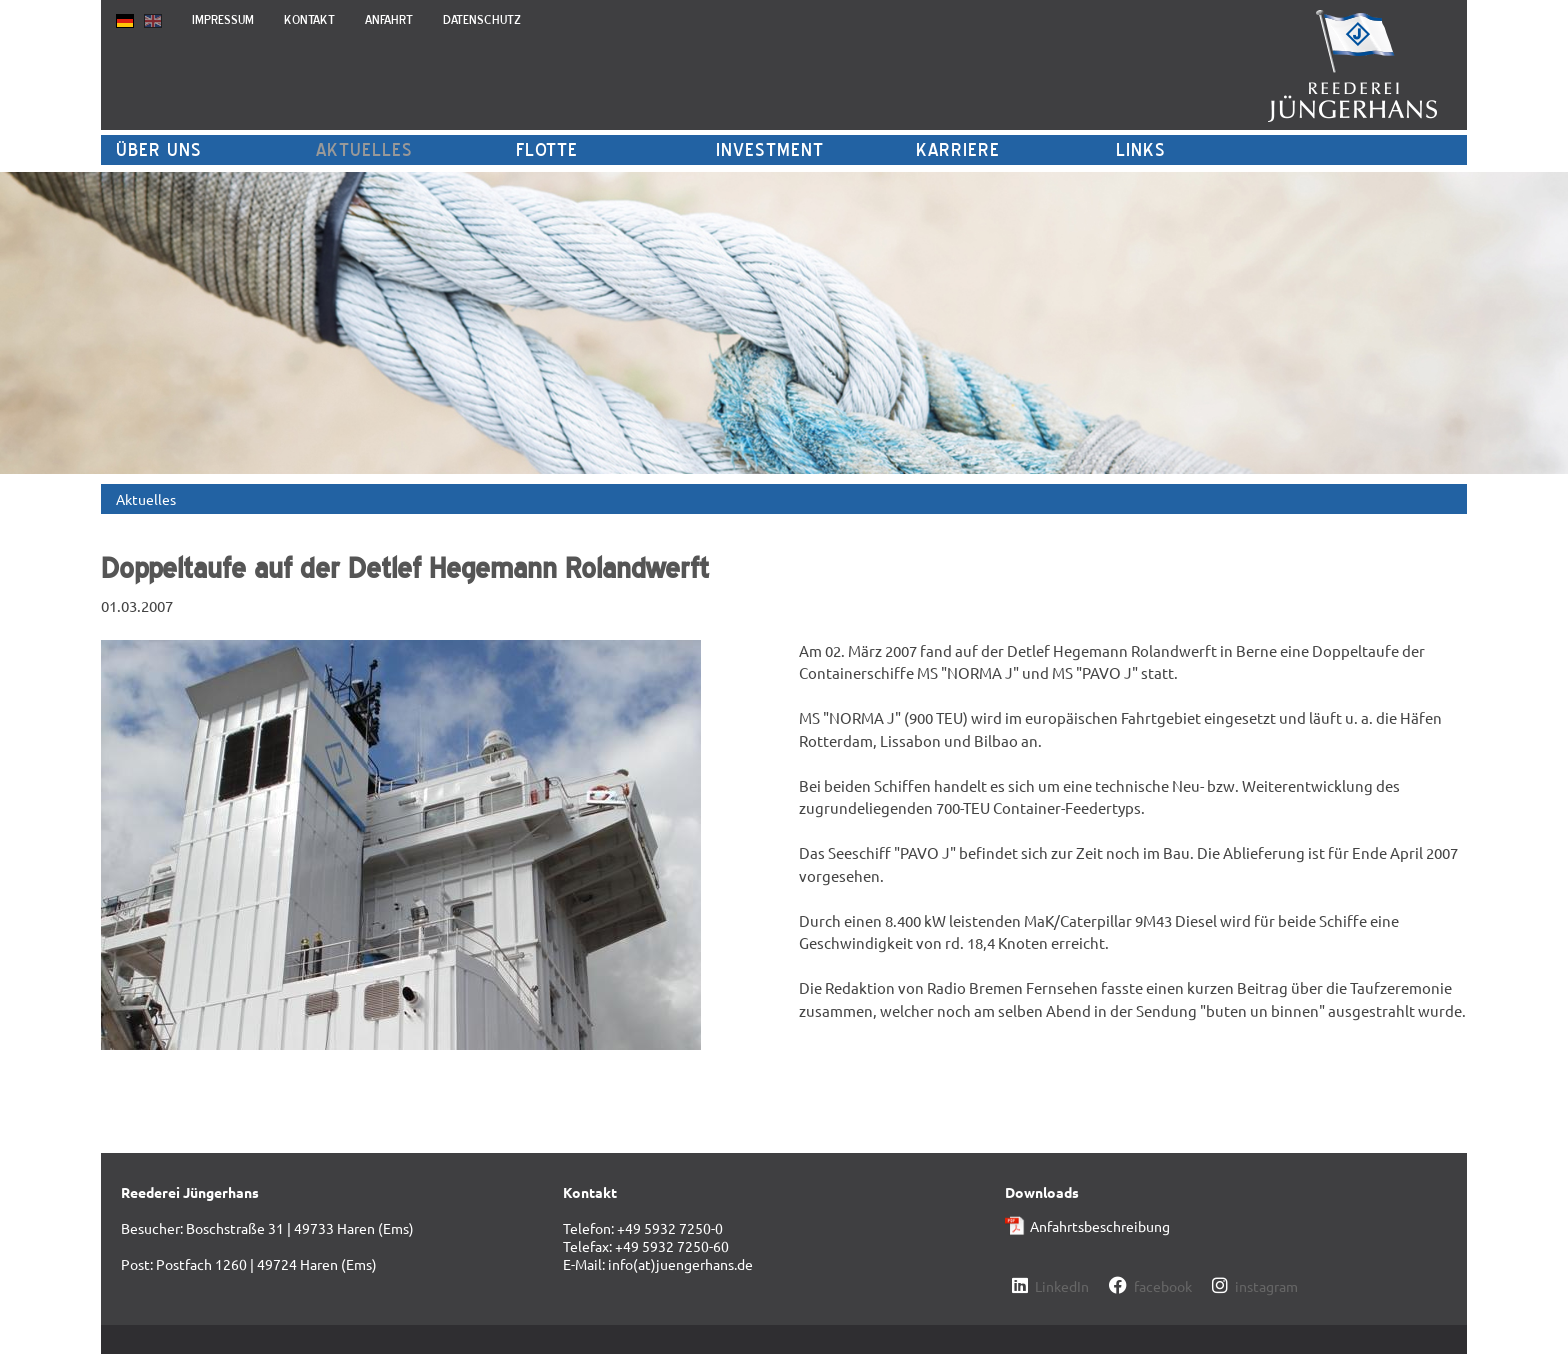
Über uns (159, 149)
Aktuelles (364, 149)
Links (1141, 149)
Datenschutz (482, 19)
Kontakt (309, 19)
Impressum (223, 19)
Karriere (958, 149)
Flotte (547, 149)
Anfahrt (389, 19)
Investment (770, 149)
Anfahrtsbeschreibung (1100, 1226)
